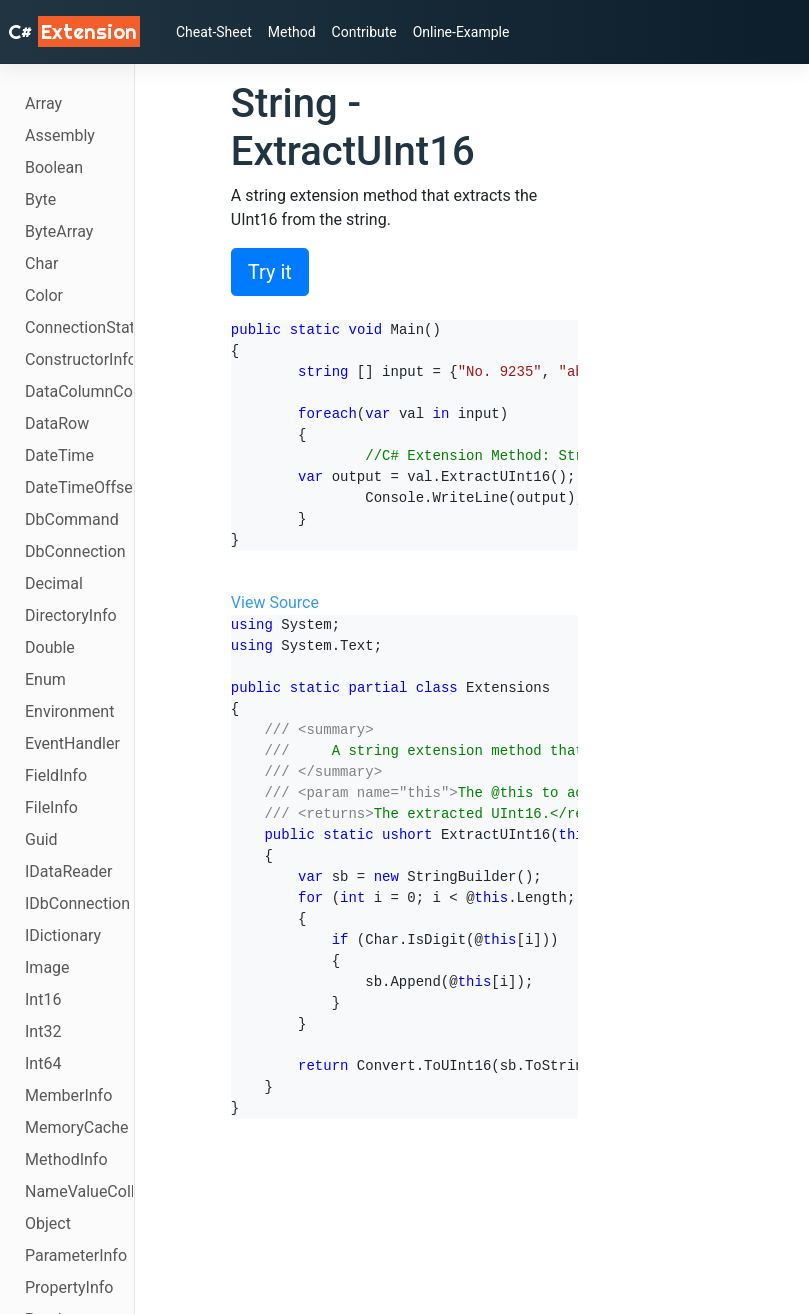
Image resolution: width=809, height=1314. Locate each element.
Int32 (43, 1031)
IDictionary (63, 935)
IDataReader (68, 871)
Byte (40, 199)
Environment (69, 711)
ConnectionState (79, 327)
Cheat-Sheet (214, 32)
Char (41, 263)
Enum (45, 679)
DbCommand (72, 519)
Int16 (43, 999)
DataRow (57, 423)
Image (47, 967)
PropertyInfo (69, 1287)
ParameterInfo (76, 1255)
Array (43, 103)
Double (50, 647)
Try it (270, 272)
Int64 (43, 1063)
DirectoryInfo (71, 615)
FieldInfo (56, 775)
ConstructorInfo (79, 359)
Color (44, 295)
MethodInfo (66, 1159)
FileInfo (51, 807)
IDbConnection (77, 903)
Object (48, 1223)
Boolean (54, 167)
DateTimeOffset (79, 487)
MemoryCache (77, 1127)
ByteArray (59, 231)
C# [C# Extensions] (74, 31)
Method (292, 32)
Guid (41, 839)
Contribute (364, 32)
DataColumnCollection (79, 391)
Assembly (60, 135)
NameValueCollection (79, 1191)
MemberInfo (68, 1095)
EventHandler (72, 743)
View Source (275, 602)
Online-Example (461, 32)
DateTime (59, 455)
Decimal (54, 583)
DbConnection (75, 551)
